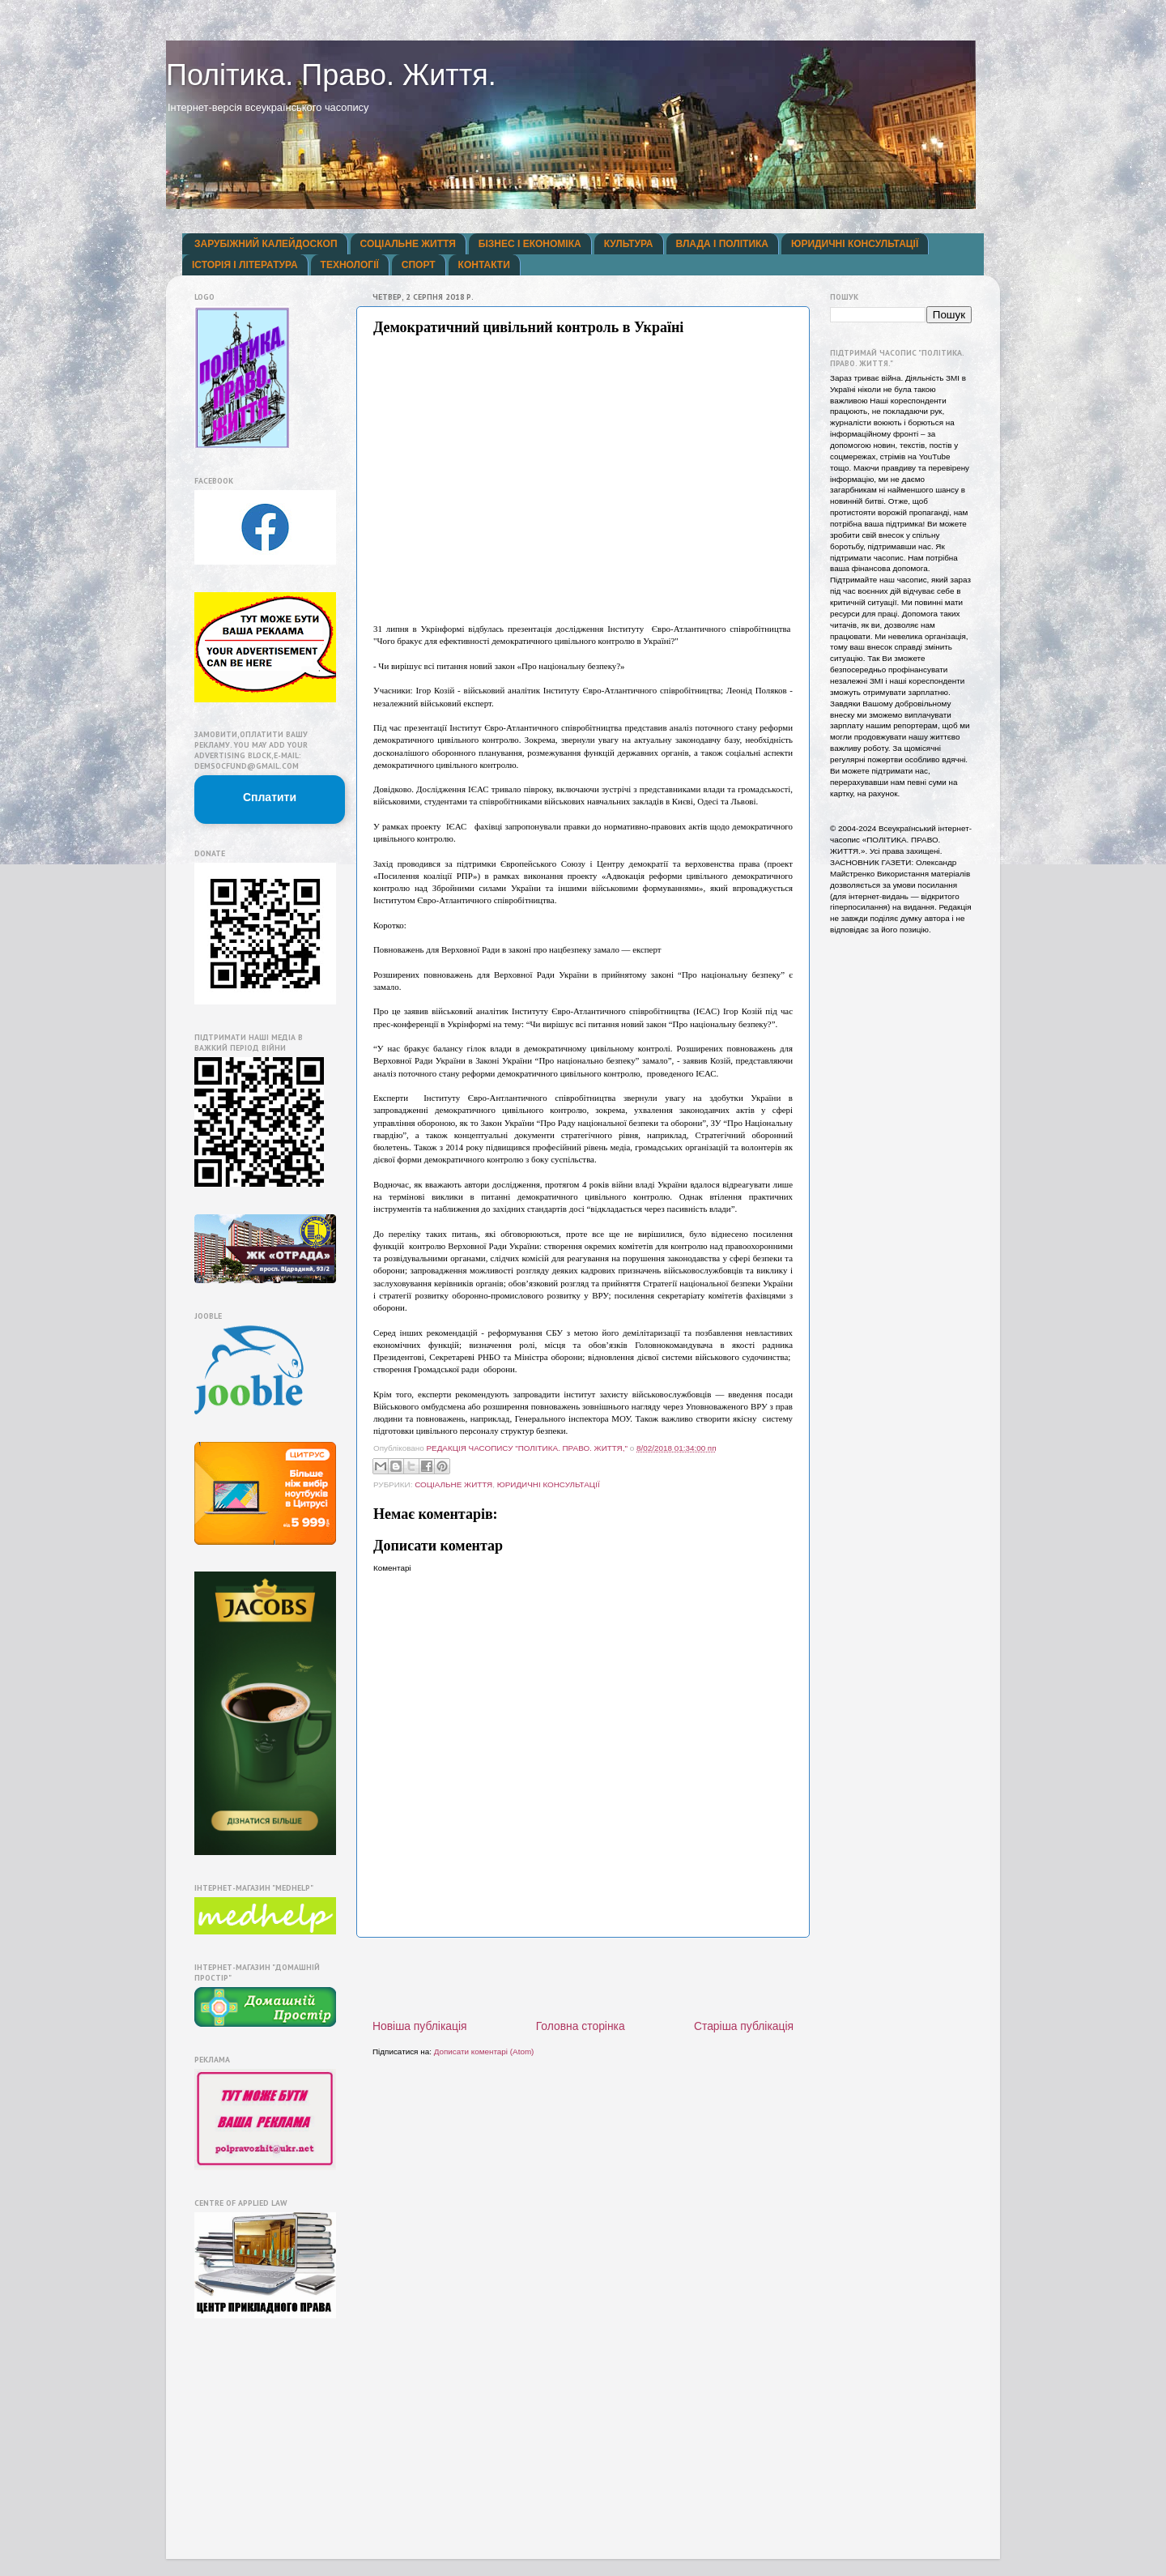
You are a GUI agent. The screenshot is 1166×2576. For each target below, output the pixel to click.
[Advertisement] (583, 1978)
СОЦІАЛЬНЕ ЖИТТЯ (408, 243)
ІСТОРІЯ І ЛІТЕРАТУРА (245, 265)
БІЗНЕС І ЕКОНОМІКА (530, 243)
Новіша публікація (419, 2025)
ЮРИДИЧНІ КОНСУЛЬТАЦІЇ (854, 243)
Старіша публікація (744, 2025)
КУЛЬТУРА (628, 243)
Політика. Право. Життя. (331, 75)
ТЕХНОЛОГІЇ (350, 265)
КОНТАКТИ (484, 265)
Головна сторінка (580, 2025)
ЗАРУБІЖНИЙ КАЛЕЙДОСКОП (266, 243)
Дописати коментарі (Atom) (484, 2051)
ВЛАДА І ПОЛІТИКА (722, 243)
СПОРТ (419, 265)
